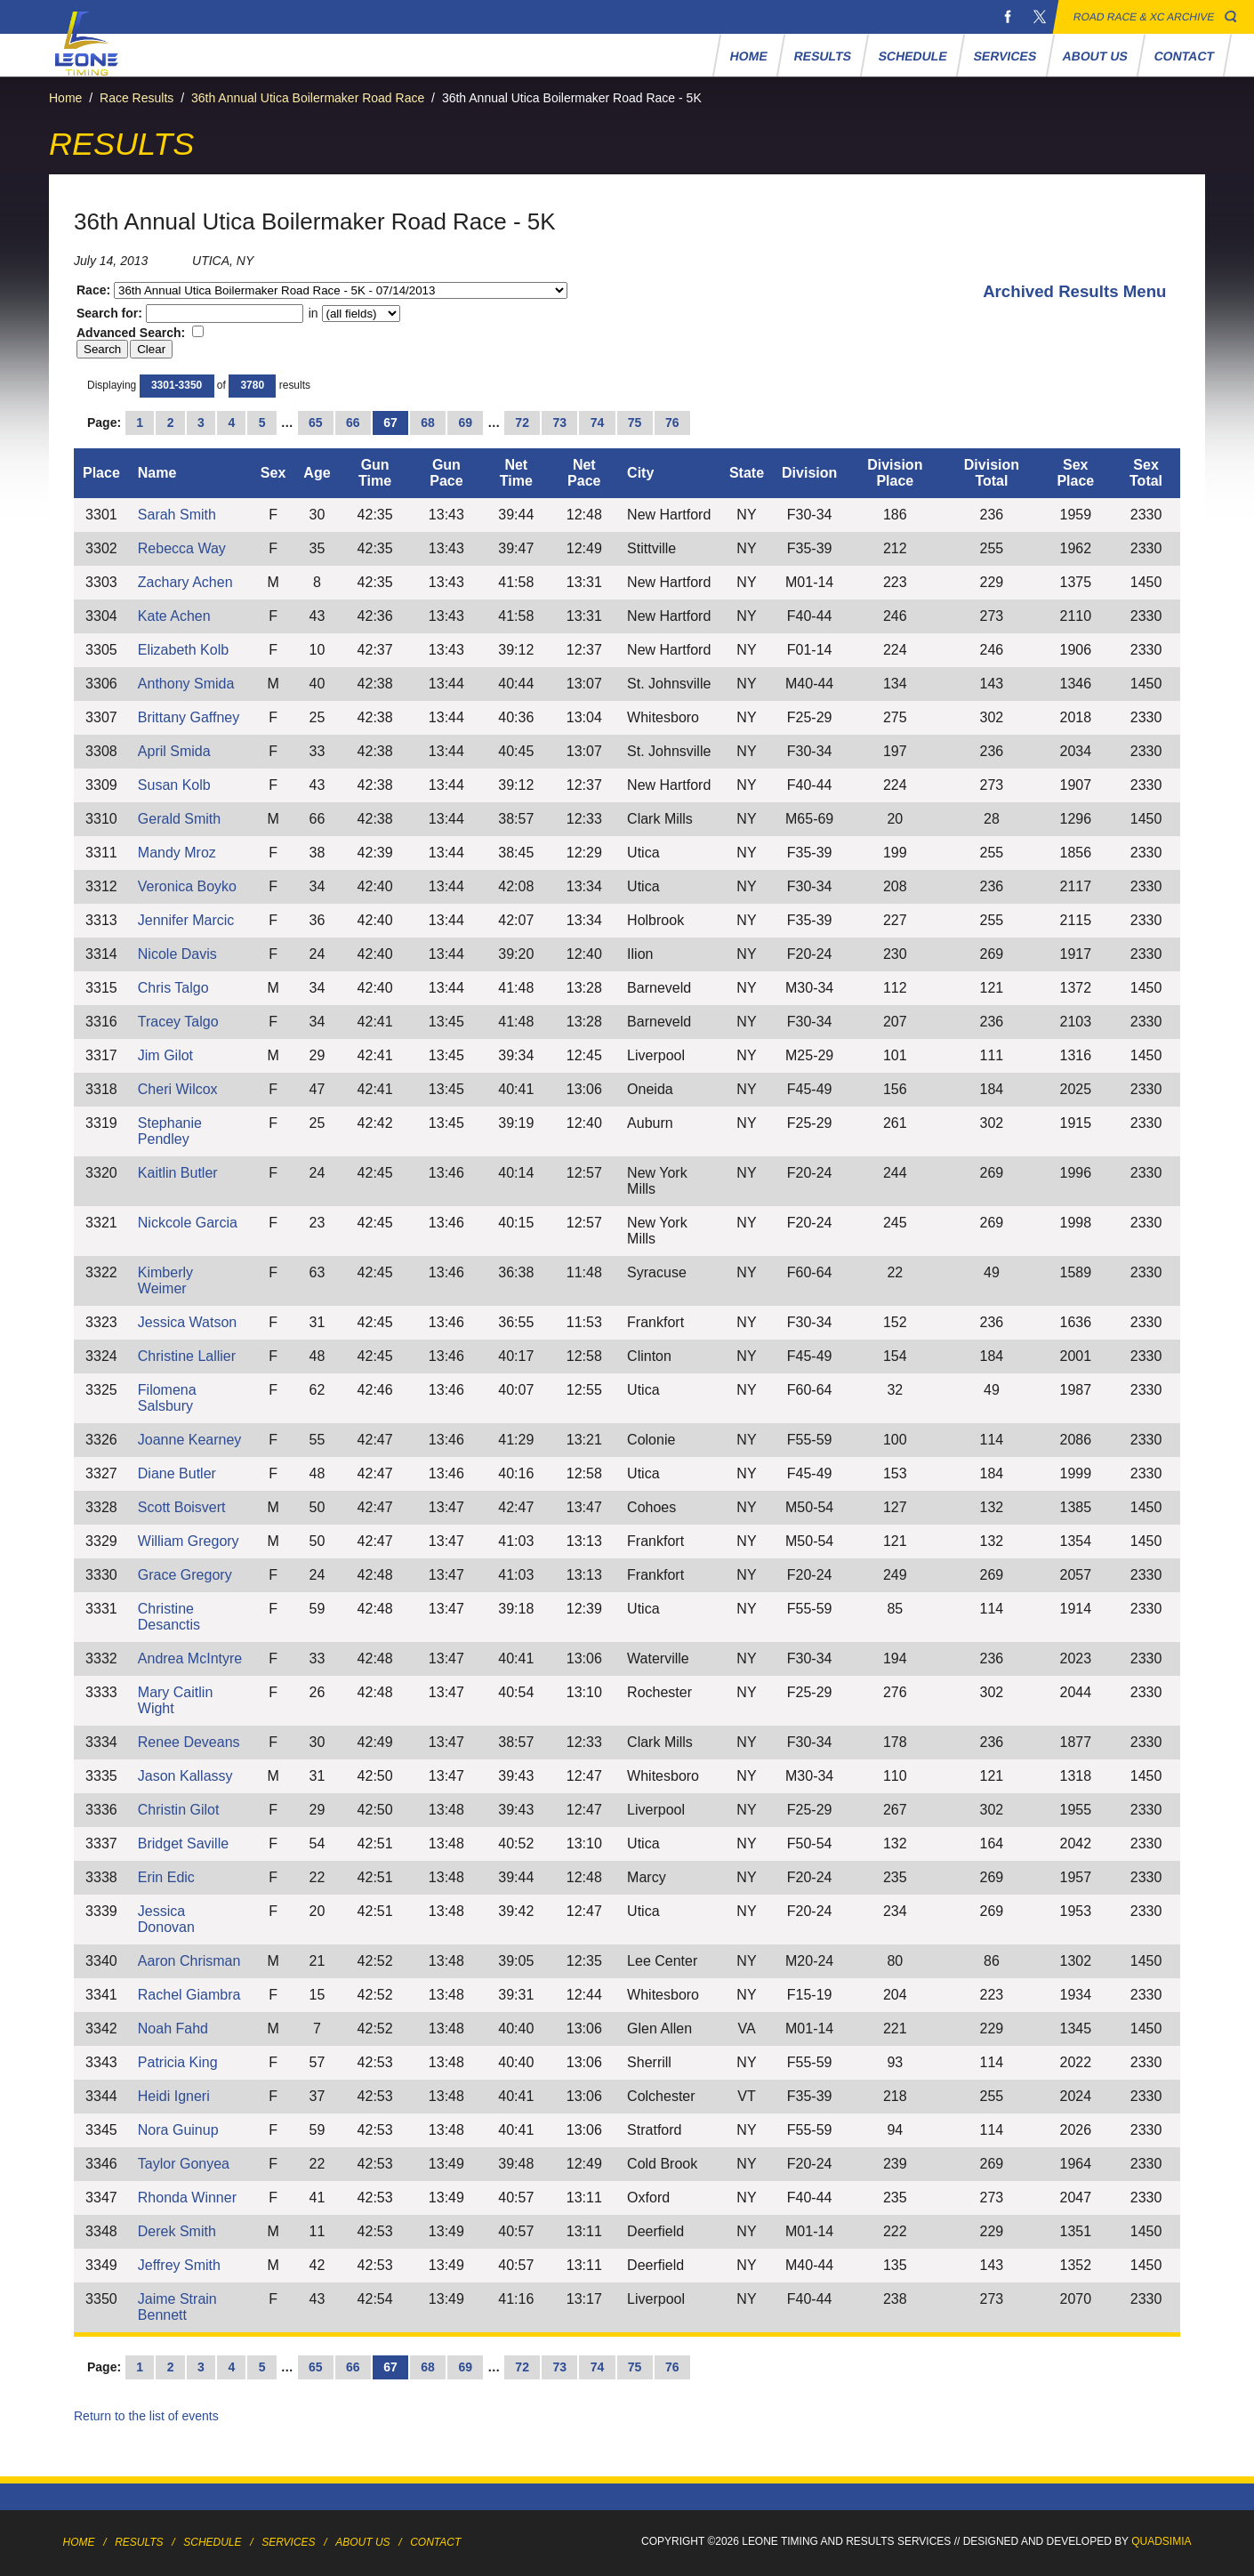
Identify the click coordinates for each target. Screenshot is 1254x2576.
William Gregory (188, 1541)
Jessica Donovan (166, 1919)
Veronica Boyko (187, 886)
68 (428, 422)
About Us (1095, 56)
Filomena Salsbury (167, 1397)
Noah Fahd (173, 2028)
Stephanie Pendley (170, 1131)
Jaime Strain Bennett (177, 2306)
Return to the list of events (146, 2416)
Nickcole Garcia (187, 1222)
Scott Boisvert (182, 1507)
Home (749, 56)
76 (672, 422)
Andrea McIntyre (190, 1658)
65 (316, 422)
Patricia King (178, 2062)
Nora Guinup (178, 2129)
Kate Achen (174, 616)
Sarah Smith (177, 514)
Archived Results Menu (1074, 291)
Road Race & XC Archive (1144, 17)
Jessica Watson (187, 1322)
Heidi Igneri (174, 2096)
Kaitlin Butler (178, 1172)
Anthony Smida (186, 683)
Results (823, 56)
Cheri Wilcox (178, 1089)
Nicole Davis (177, 954)
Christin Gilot (179, 1809)
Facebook (1008, 17)
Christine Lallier (187, 1356)
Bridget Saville (183, 1843)
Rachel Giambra (189, 1994)
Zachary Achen (185, 582)
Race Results (136, 98)
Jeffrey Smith (179, 2265)
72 (522, 422)
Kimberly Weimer (165, 1280)
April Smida (174, 751)
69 (465, 422)
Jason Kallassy (185, 1775)
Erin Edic (166, 1877)
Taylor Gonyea (183, 2163)
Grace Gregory (185, 1574)
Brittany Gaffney (188, 717)
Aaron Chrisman (189, 1960)
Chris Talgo (173, 987)
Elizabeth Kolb (183, 649)
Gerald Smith (179, 818)
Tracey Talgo (178, 1021)
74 (598, 422)
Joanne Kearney (190, 1439)
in (352, 313)
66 (353, 422)
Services (1004, 56)
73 (560, 422)
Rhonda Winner (187, 2197)
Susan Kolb (174, 785)
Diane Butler (177, 1473)
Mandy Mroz (177, 852)
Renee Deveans (189, 1742)
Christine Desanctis (169, 1616)
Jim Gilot (165, 1055)
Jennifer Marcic (186, 920)
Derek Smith (177, 2231)
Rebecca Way (182, 548)
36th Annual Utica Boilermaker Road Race (307, 98)
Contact (1185, 56)
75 (635, 422)
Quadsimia (1161, 2541)
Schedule (912, 56)
